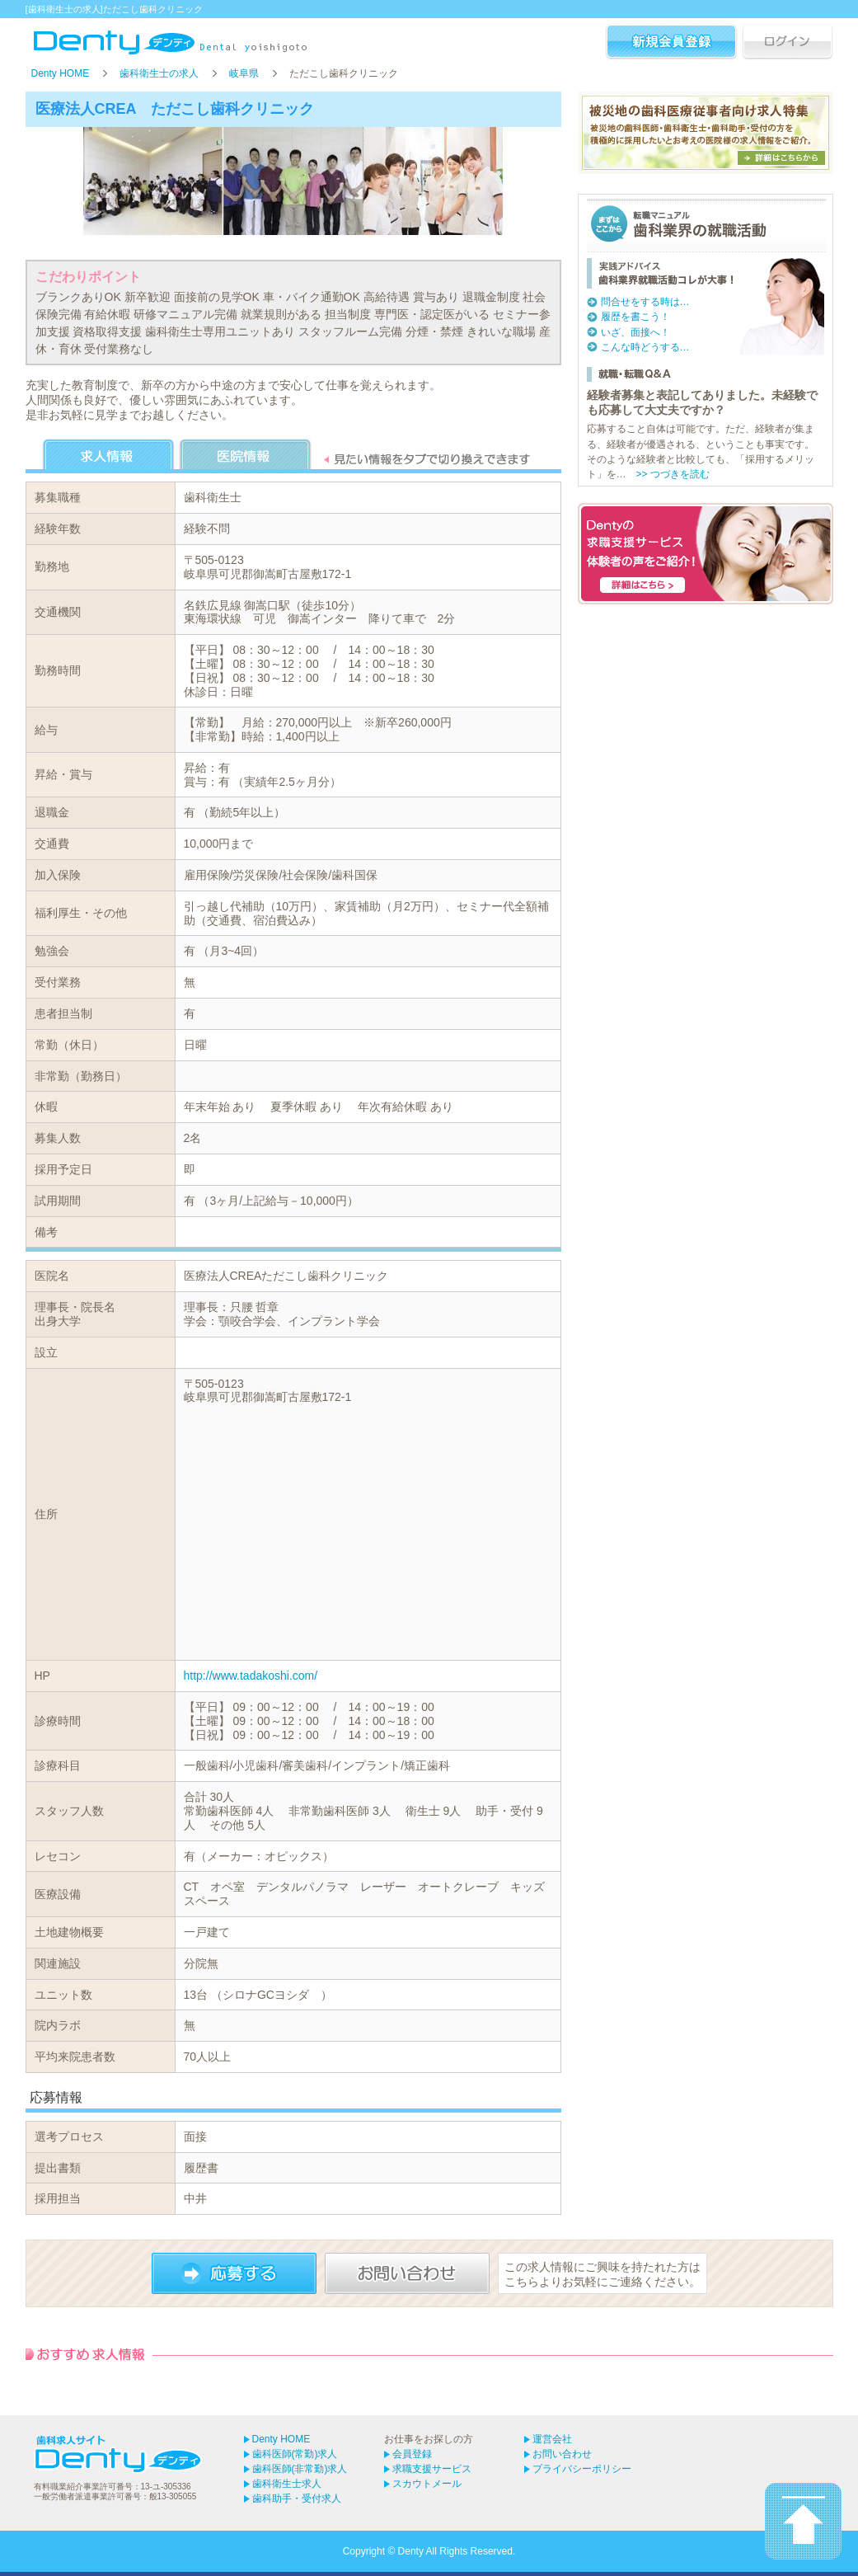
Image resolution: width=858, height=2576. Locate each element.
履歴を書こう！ (635, 316)
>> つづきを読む (673, 474)
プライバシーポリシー (581, 2469)
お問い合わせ (407, 2273)
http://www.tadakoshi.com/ (251, 1675)
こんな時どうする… (645, 347)
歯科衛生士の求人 (159, 73)
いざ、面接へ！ (635, 332)
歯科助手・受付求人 (296, 2498)
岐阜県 (244, 73)
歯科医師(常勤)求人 (295, 2454)
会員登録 (412, 2454)
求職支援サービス (431, 2469)
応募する (234, 2273)
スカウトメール (427, 2483)
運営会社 (552, 2439)
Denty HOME (60, 73)
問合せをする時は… (645, 302)
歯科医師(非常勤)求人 (300, 2469)
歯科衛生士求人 (286, 2483)
